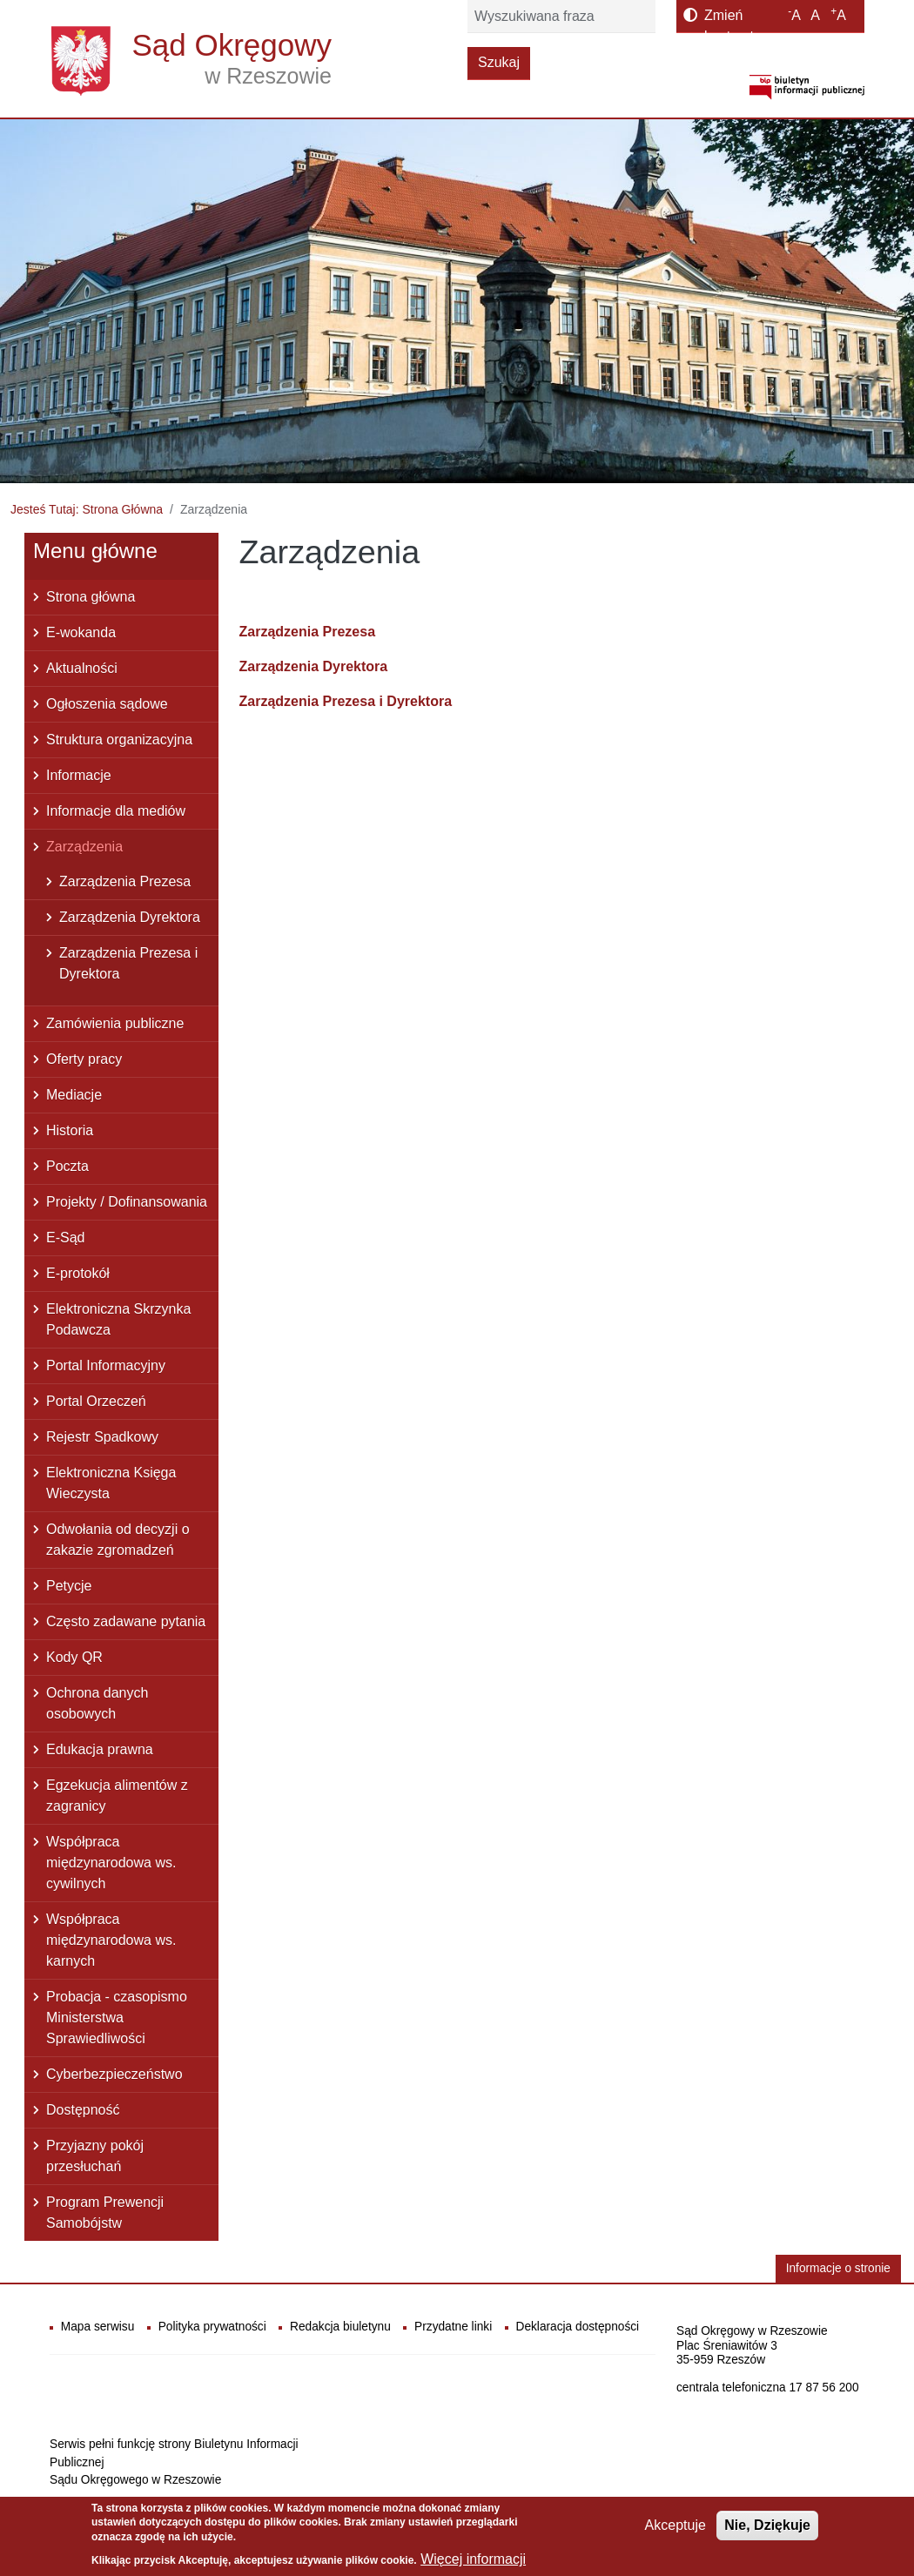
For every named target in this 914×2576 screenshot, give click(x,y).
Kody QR (74, 1657)
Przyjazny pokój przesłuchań (95, 2156)
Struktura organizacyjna (119, 739)
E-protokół (78, 1273)
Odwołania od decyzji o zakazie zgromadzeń (118, 1539)
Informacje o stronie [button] (838, 2268)
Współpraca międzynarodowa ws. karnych (111, 1940)
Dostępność (83, 2109)
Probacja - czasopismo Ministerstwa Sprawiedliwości (116, 2017)
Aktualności (82, 668)
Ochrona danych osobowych (97, 1703)
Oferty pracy (84, 1059)
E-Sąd (65, 1237)
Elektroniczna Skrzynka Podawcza (118, 1319)
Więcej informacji (473, 2564)
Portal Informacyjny (105, 1365)
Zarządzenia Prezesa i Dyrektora (346, 701)
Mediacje (74, 1094)
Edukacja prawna (99, 1749)
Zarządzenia (84, 846)
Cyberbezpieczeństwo (114, 2074)
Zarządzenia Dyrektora (313, 666)
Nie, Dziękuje (767, 2530)
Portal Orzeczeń (96, 1401)
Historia (69, 1130)
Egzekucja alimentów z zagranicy (117, 1795)
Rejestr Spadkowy (102, 1436)
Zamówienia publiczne (115, 1023)
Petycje (68, 1585)
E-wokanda (81, 632)
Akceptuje (675, 2530)
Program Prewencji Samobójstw (105, 2212)
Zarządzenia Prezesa (307, 631)
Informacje (78, 775)
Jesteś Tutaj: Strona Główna (86, 509)
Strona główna (90, 596)
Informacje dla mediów (115, 811)
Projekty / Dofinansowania (126, 1201)
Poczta (67, 1166)
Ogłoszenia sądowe (107, 703)
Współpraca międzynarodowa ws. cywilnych (111, 1862)
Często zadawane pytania (125, 1621)
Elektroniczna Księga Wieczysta (111, 1483)
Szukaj (499, 62)
